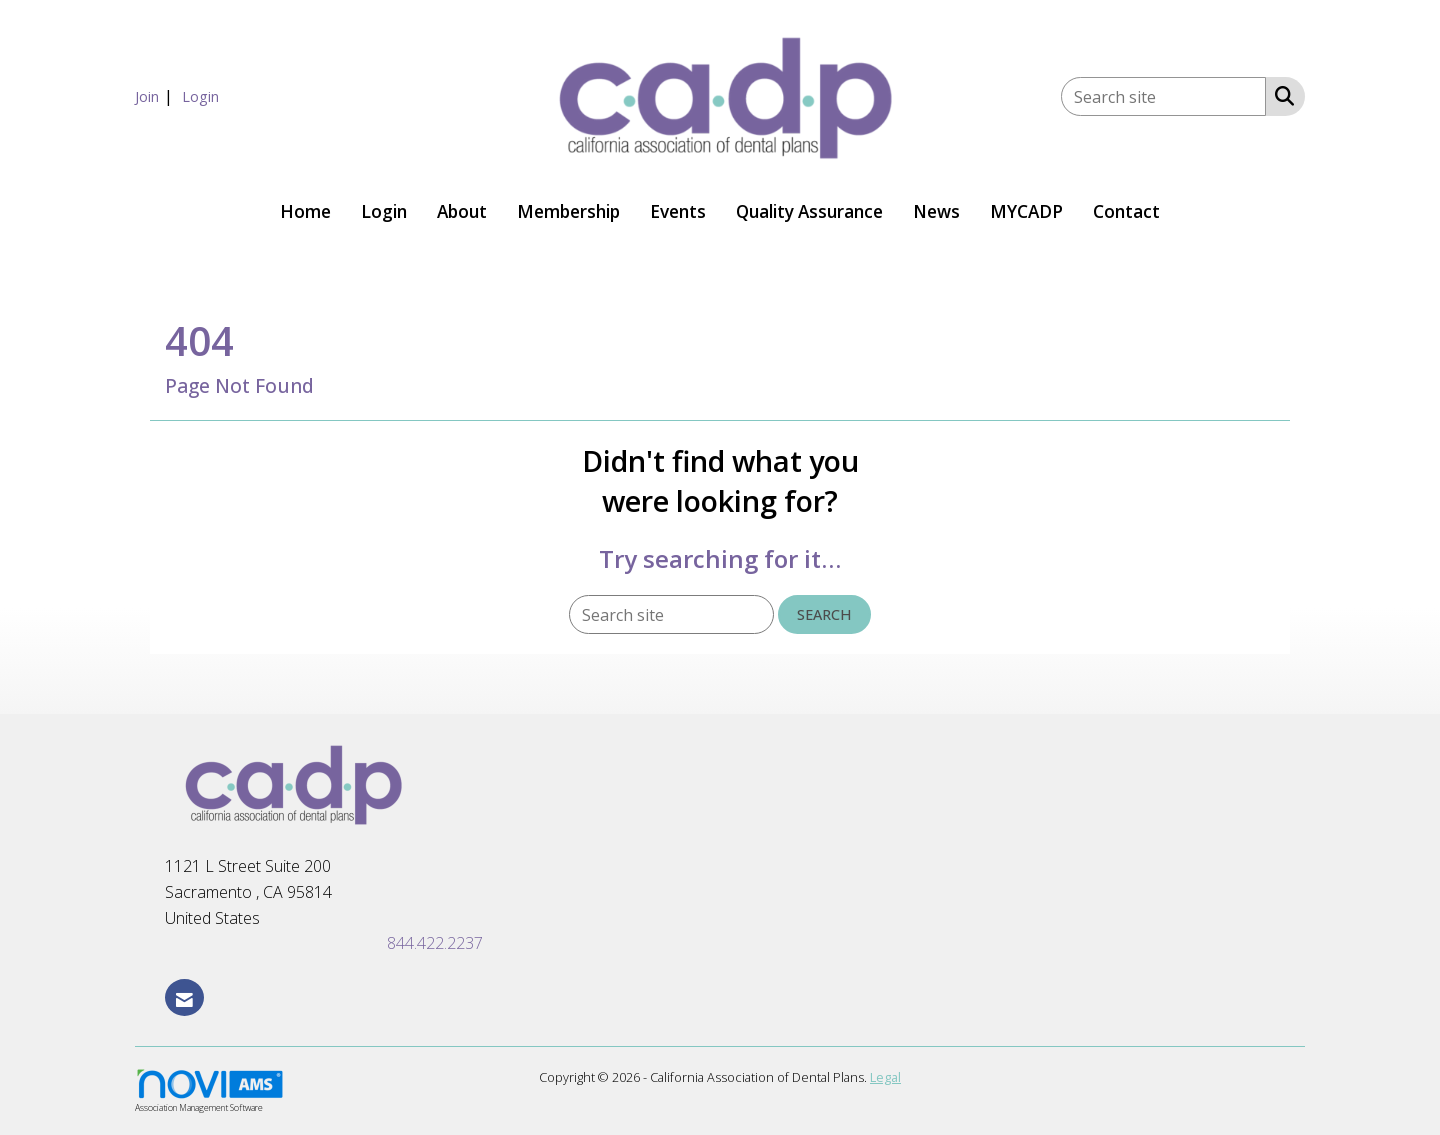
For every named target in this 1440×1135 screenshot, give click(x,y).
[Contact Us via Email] (184, 997)
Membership (568, 211)
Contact (1126, 211)
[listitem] (156, 96)
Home (305, 211)
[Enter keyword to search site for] (1163, 96)
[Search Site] (1280, 95)
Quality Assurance (809, 211)
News (936, 211)
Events (678, 211)
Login (384, 211)
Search (824, 614)
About (462, 211)
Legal (885, 1077)
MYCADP (1026, 211)
